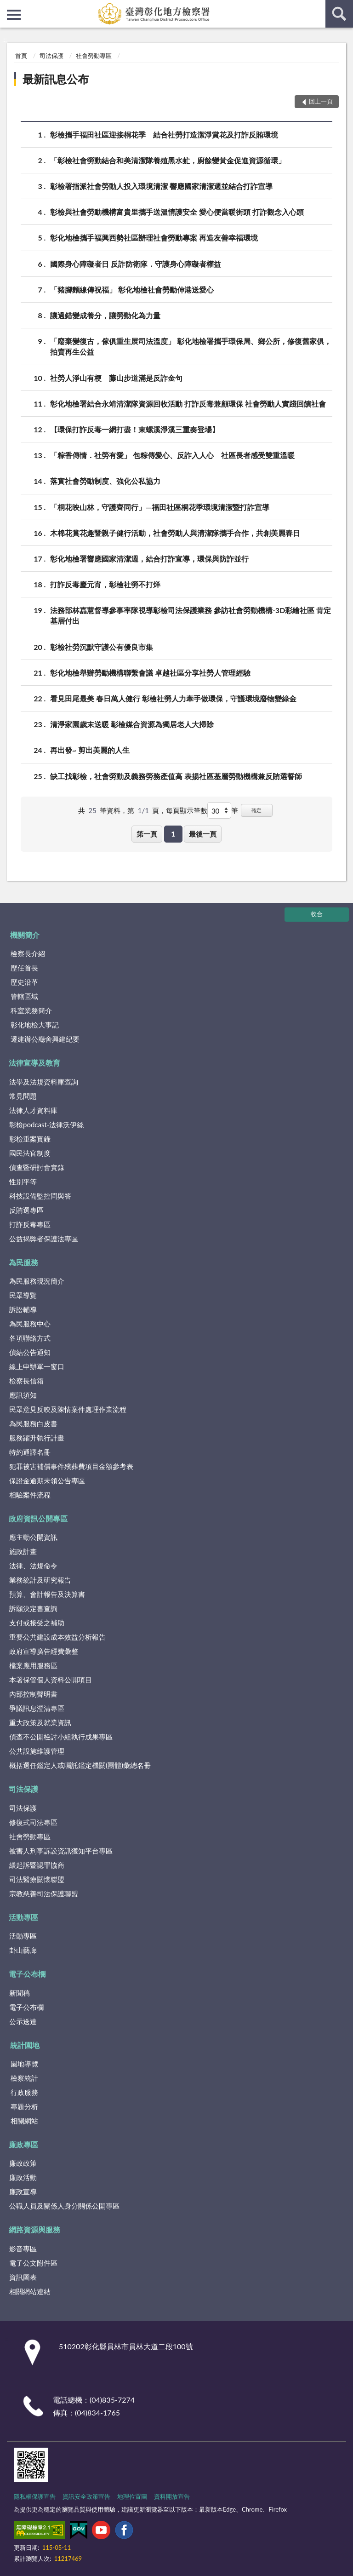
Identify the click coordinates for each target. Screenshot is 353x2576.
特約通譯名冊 (30, 1452)
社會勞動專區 (94, 55)
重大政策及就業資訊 (40, 1722)
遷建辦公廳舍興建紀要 (45, 1039)
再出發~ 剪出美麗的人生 (90, 750)
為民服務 (23, 1262)
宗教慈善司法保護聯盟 (43, 1893)
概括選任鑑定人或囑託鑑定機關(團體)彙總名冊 (80, 1765)
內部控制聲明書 (33, 1694)
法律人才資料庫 (33, 1110)
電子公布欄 (27, 1973)
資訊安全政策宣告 (86, 2496)
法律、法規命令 (33, 1565)
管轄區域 (24, 996)
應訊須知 (23, 1395)
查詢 (339, 14)
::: (7, 7)
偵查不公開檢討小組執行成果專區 (61, 1737)
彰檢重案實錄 (30, 1139)
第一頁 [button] (147, 834)
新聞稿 (19, 1993)
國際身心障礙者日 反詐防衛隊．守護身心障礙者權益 (135, 263)
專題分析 (24, 2106)
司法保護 (51, 55)
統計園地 (25, 2045)
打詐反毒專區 (30, 1224)
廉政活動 (23, 2177)
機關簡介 (25, 934)
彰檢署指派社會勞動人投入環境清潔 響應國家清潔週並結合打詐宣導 (161, 186)
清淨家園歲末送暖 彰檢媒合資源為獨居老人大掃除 (132, 724)
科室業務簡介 (31, 1010)
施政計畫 (23, 1551)
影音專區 (23, 2248)
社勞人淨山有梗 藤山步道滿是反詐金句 (116, 378)
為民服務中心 (30, 1324)
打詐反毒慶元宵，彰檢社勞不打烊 (105, 584)
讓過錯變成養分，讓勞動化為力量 (105, 315)
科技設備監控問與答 (40, 1196)
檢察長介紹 (28, 953)
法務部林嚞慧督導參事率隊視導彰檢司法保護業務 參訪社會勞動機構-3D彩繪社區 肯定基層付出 (190, 615)
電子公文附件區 (33, 2263)
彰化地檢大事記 (35, 1025)
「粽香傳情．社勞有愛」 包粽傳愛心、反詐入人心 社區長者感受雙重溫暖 (172, 455)
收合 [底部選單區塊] (317, 914)
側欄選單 (14, 15)
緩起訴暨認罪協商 (36, 1865)
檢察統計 (24, 2078)
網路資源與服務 (34, 2229)
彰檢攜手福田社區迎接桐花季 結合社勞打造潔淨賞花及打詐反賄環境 (164, 134)
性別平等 (23, 1181)
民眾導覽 (23, 1295)
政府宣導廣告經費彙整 (43, 1651)
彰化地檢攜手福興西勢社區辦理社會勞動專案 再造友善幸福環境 (154, 237)
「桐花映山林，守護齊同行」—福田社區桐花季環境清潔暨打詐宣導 (159, 507)
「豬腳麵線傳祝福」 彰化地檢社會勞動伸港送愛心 (132, 289)
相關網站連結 (30, 2291)
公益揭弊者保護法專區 (43, 1238)
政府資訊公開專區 (38, 1518)
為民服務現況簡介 (36, 1281)
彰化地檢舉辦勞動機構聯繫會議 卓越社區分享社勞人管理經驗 (150, 672)
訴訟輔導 (23, 1309)
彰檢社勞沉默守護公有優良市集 (101, 647)
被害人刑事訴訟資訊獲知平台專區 (61, 1851)
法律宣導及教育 (34, 1062)
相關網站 (24, 2121)
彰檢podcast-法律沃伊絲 (46, 1124)
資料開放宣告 (172, 2496)
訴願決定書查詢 (33, 1608)
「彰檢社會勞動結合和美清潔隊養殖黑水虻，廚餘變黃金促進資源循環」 (167, 160)
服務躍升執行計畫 (36, 1438)
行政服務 (24, 2092)
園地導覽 (24, 2064)
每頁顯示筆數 (186, 810)
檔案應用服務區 (33, 1665)
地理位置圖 (132, 2496)
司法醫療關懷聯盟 (36, 1879)
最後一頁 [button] (202, 834)
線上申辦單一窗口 (36, 1366)
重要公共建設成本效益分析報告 (57, 1637)
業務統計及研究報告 (40, 1580)
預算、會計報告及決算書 (47, 1594)
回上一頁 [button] (321, 101)
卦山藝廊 (23, 1950)
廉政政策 (23, 2163)
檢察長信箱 (26, 1381)
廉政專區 (23, 2144)
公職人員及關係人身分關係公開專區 (64, 2206)
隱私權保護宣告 (35, 2496)
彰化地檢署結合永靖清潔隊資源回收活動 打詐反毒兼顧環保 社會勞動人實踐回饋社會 (188, 403)
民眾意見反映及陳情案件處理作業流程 (67, 1409)
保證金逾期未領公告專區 (47, 1480)
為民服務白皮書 (33, 1423)
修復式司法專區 (33, 1822)
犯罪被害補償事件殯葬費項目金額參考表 (71, 1466)
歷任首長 (24, 968)
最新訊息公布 (56, 79)
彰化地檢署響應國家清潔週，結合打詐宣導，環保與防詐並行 (149, 558)
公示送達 (23, 2021)
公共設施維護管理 (36, 1751)
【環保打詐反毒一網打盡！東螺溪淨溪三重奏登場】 (134, 429)
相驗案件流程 (30, 1495)
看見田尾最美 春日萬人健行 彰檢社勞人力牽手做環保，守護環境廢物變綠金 (173, 698)
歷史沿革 (24, 982)
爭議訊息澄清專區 (36, 1708)
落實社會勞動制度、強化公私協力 (105, 481)
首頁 (21, 55)
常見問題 (23, 1096)
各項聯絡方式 (30, 1338)
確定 (256, 810)
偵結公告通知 (30, 1352)
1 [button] (173, 834)
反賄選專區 (26, 1210)
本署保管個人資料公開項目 (50, 1679)
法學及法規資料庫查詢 (43, 1082)
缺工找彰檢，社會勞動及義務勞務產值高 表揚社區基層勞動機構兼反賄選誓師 (176, 776)
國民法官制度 (30, 1153)
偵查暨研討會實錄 (36, 1167)
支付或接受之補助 (36, 1622)
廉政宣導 (23, 2191)
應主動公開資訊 (33, 1537)
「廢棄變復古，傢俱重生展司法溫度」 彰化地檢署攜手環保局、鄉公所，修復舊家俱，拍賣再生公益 (190, 346)
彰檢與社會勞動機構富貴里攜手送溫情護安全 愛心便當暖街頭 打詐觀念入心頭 (177, 212)
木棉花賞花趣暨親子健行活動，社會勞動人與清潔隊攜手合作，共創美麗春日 (175, 533)
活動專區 (23, 1917)
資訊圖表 (23, 2277)
